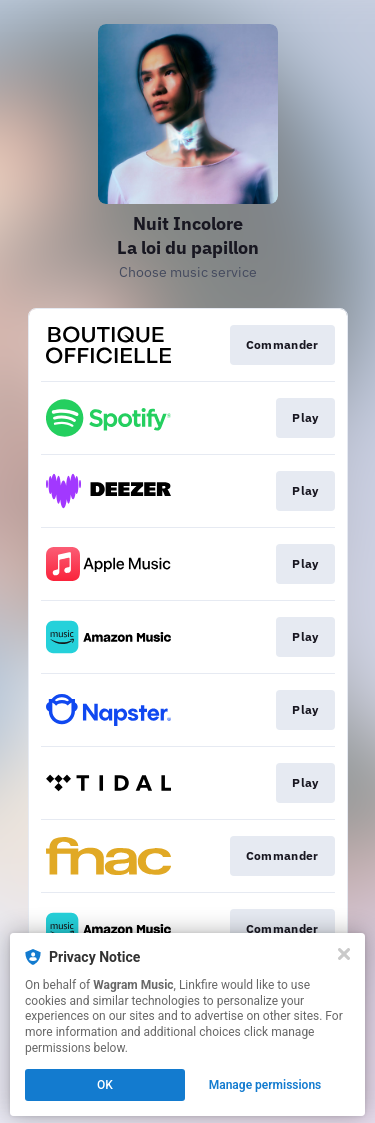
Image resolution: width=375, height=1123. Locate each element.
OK (105, 1085)
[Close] (344, 954)
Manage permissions (265, 1085)
